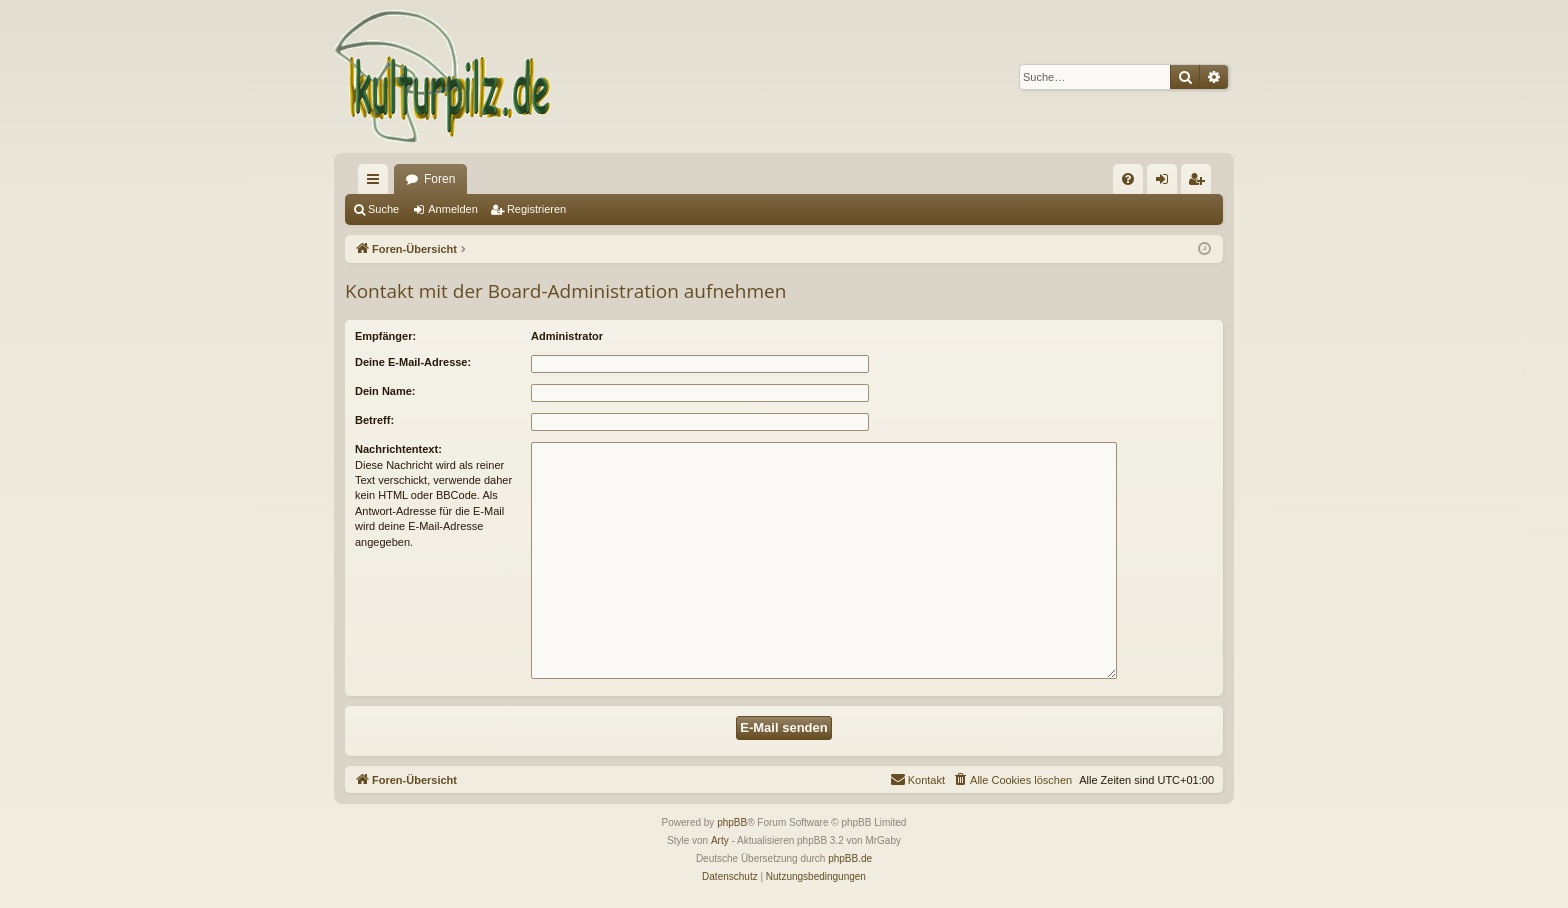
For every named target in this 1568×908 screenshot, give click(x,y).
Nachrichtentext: (398, 449)
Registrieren (536, 209)
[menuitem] (1128, 179)
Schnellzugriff (377, 183)
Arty (720, 840)
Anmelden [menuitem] (1166, 183)
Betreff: (374, 420)
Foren (439, 179)
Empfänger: (385, 336)
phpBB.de (850, 858)
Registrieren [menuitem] (1200, 183)
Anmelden (453, 209)
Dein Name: (385, 391)
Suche (383, 209)
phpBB (732, 822)
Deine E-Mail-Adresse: (413, 362)
